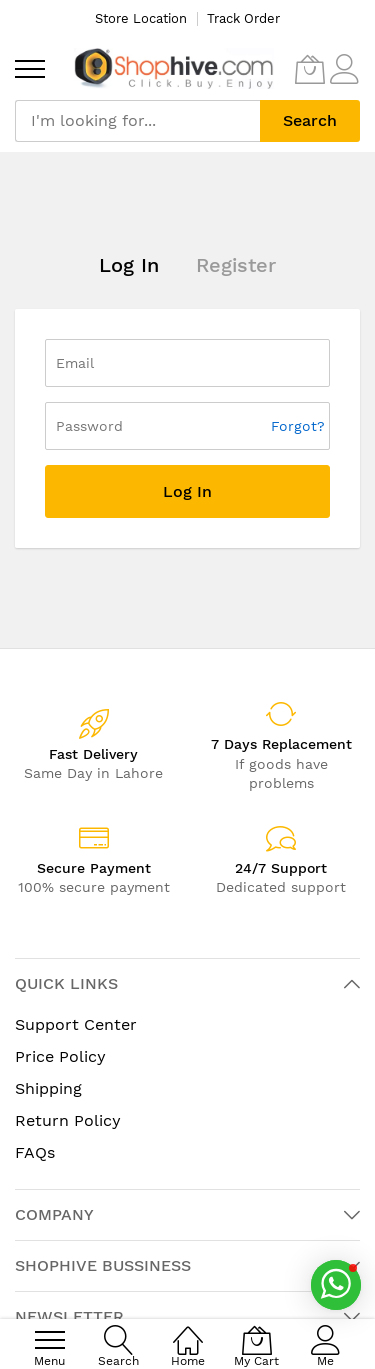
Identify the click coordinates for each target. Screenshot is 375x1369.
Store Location (141, 18)
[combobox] (137, 121)
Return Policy (68, 1120)
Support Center (76, 1024)
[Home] (188, 1329)
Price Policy (60, 1056)
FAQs (35, 1152)
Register (236, 265)
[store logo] (174, 68)
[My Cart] (310, 69)
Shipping (48, 1088)
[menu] (30, 69)
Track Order (243, 18)
